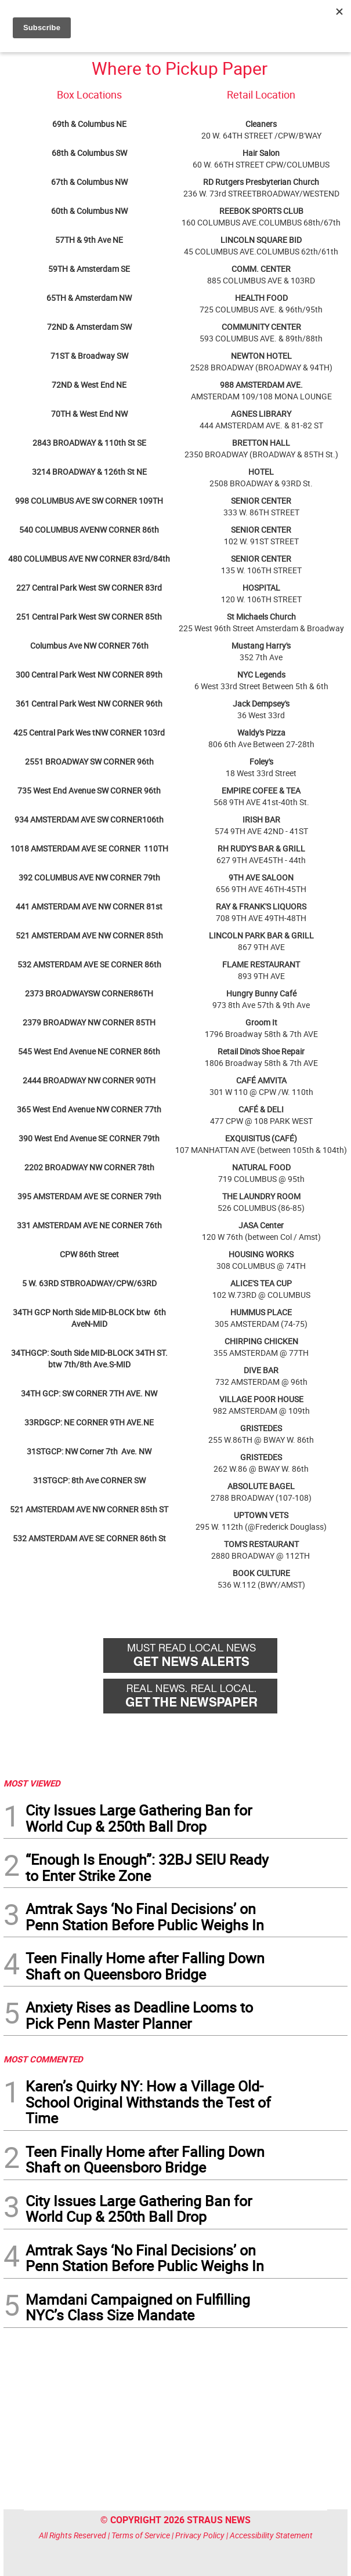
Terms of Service (140, 2535)
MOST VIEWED (31, 1783)
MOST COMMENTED (43, 2059)
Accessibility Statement (271, 2535)
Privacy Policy (200, 2535)
